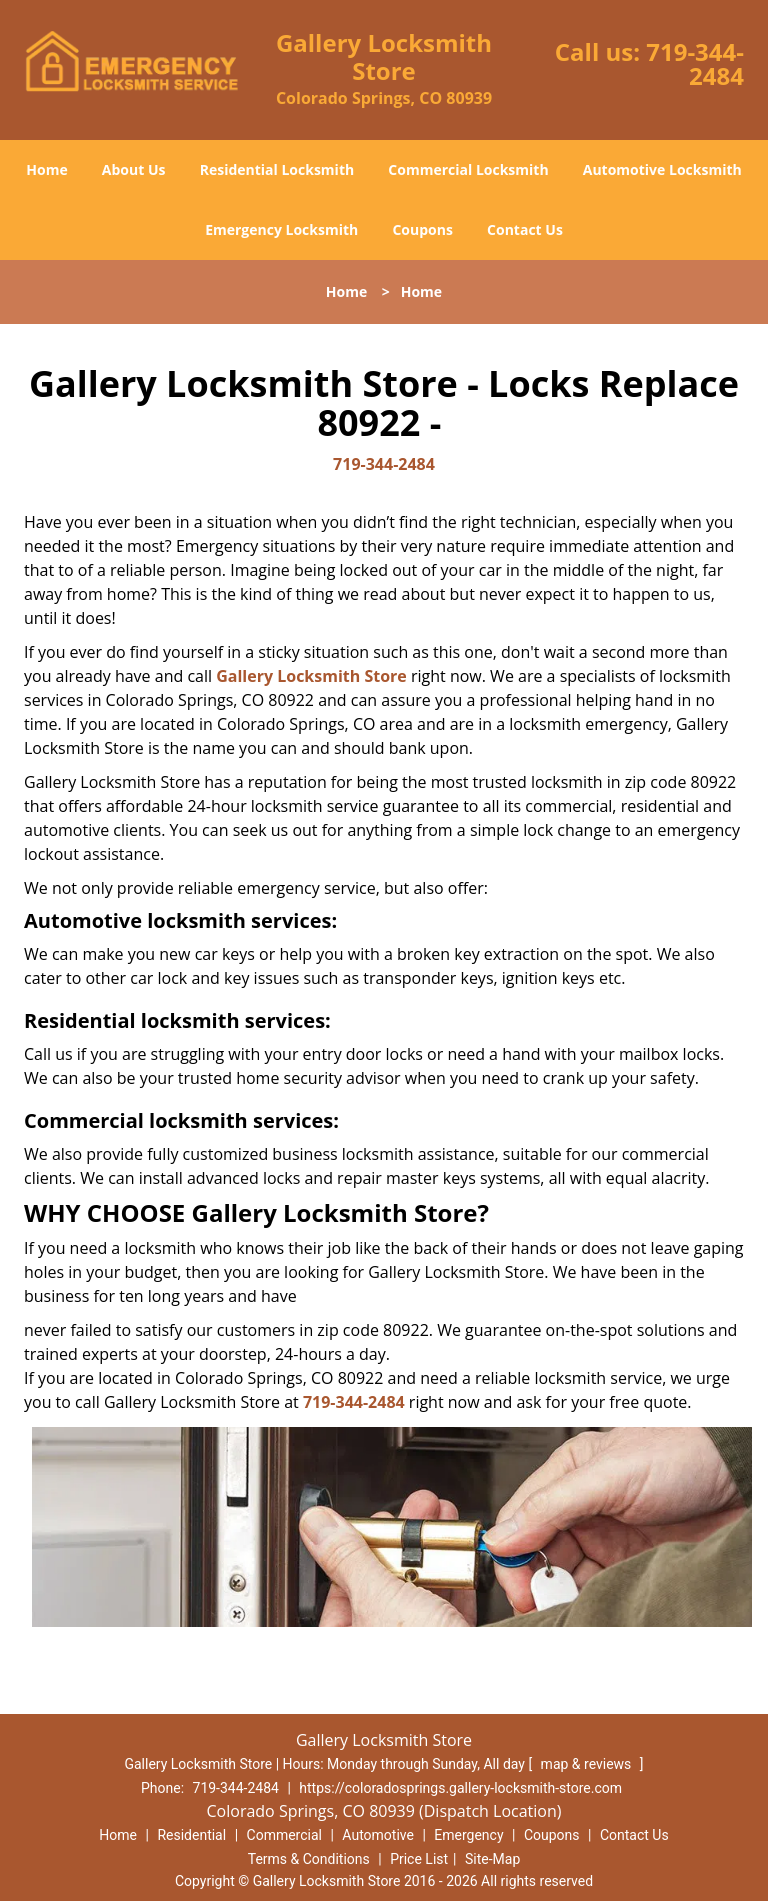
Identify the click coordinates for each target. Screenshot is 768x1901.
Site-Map (492, 1859)
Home (46, 169)
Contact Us (525, 229)
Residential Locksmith (277, 169)
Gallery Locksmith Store (311, 676)
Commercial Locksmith (468, 169)
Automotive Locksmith (662, 169)
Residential (191, 1835)
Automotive (378, 1835)
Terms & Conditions (309, 1859)
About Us (134, 169)
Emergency (468, 1835)
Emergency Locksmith (281, 229)
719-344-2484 (695, 63)
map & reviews (588, 1764)
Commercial (284, 1835)
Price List (419, 1859)
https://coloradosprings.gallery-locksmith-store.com (460, 1788)
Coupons (422, 229)
